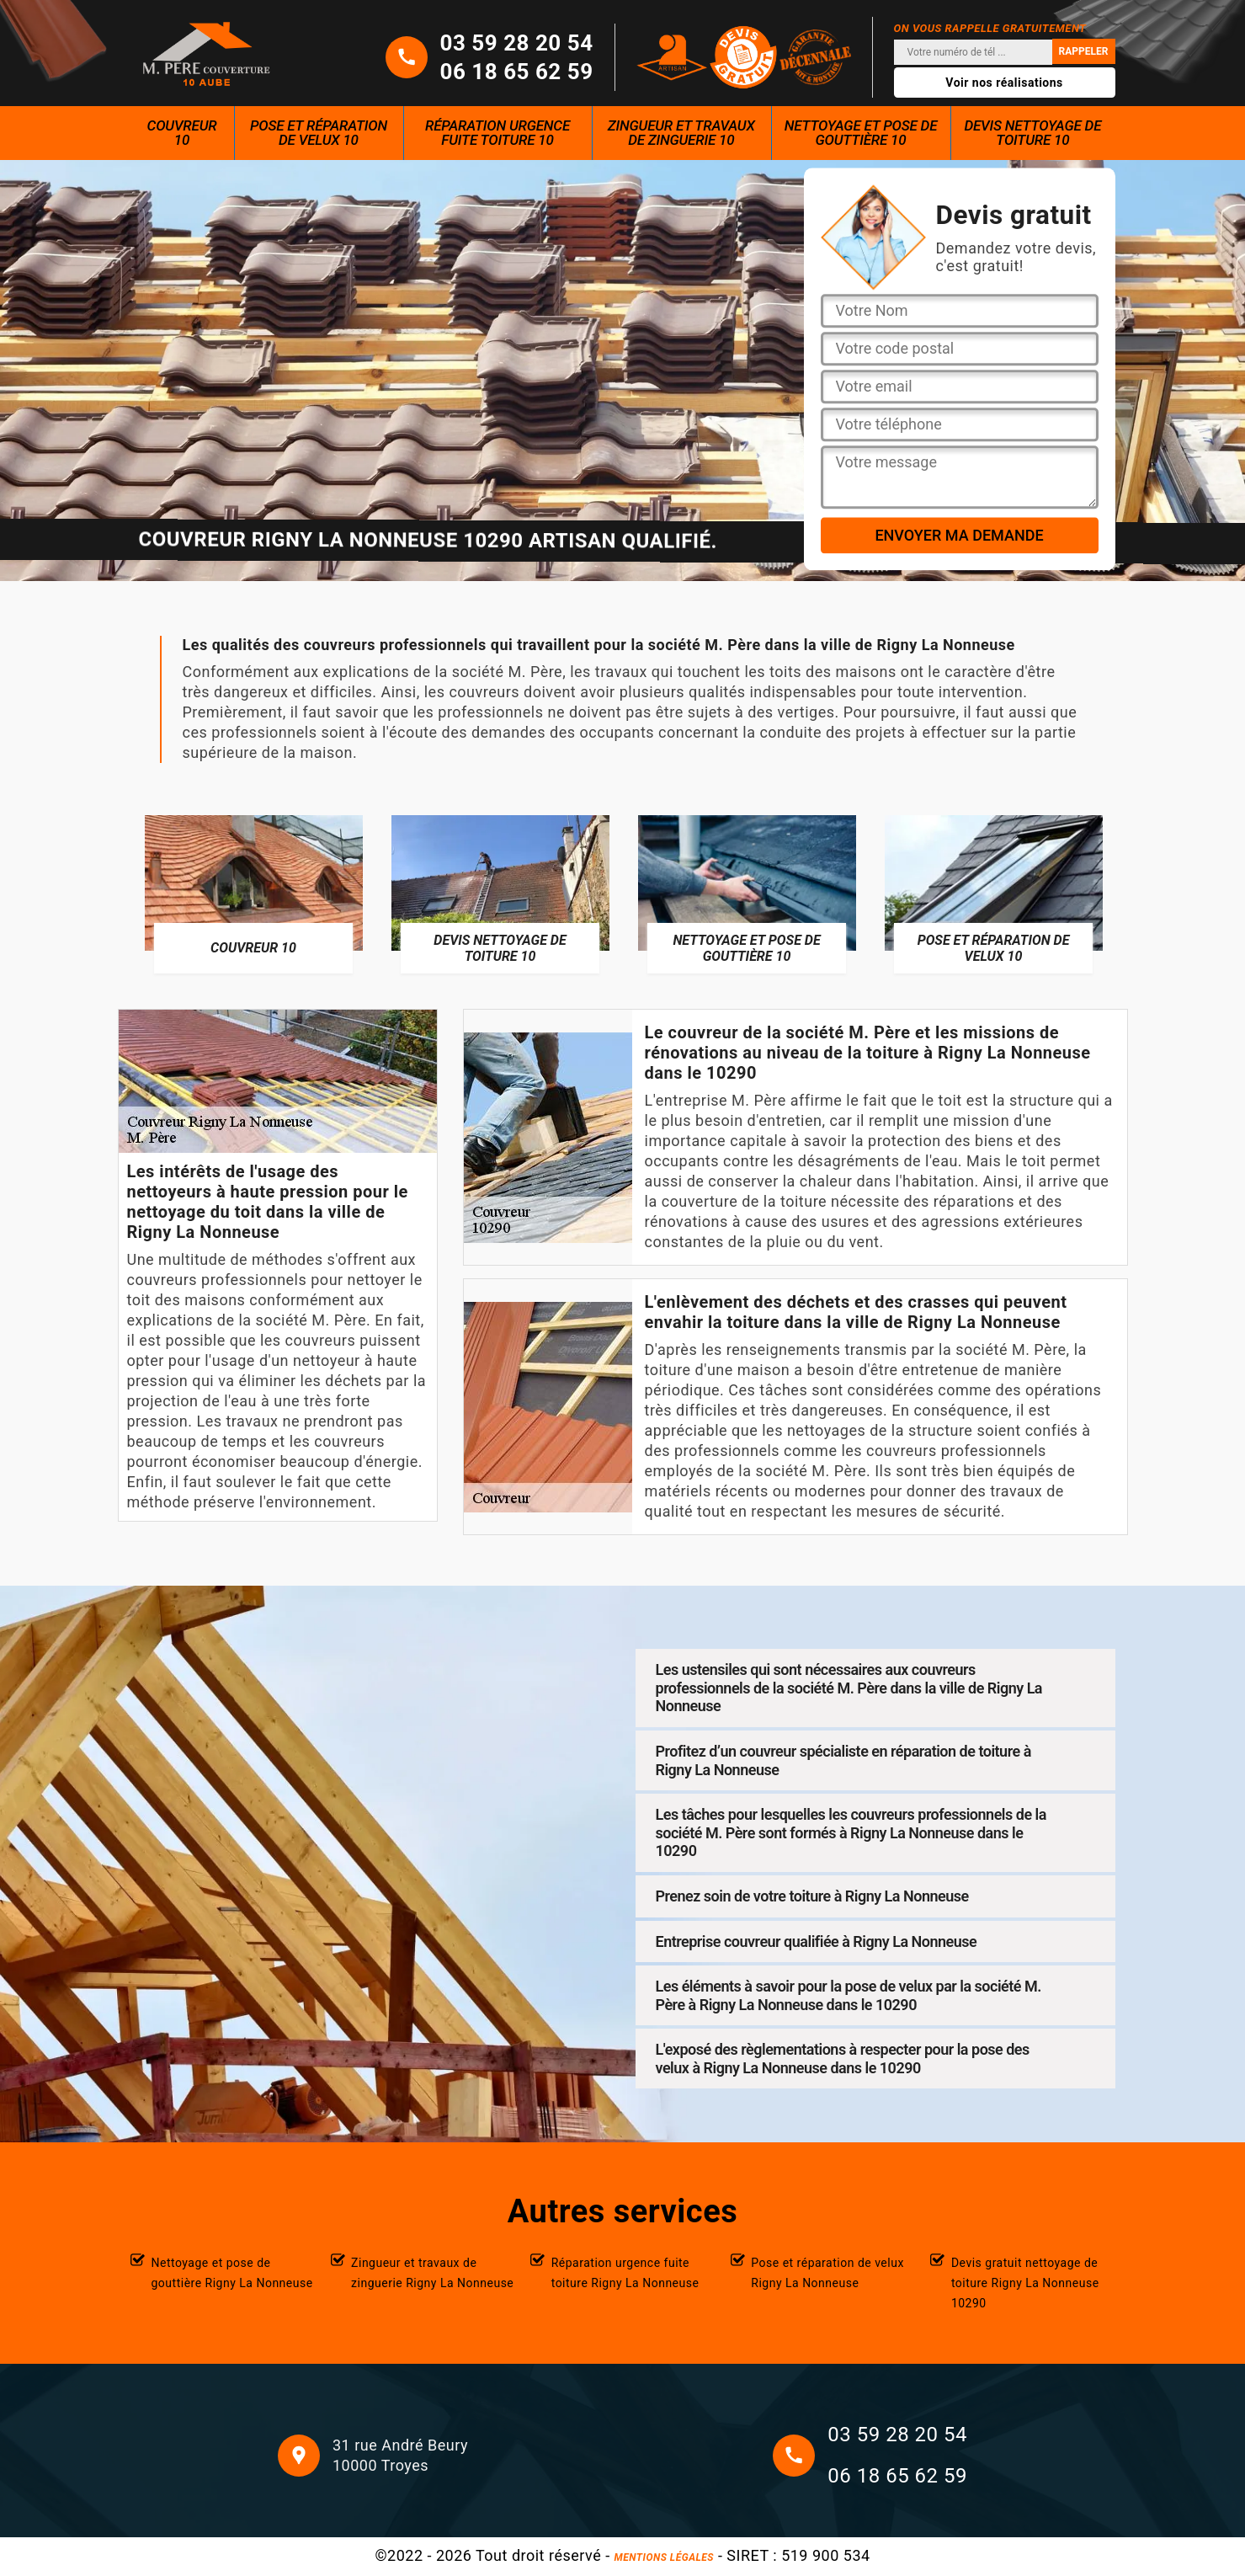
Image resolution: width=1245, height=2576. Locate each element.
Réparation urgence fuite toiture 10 (497, 132)
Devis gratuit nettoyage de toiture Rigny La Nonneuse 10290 (1025, 2283)
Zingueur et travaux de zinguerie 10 (681, 132)
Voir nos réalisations (1004, 82)
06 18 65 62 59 (516, 71)
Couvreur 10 (182, 132)
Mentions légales (664, 2557)
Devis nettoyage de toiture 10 (1032, 132)
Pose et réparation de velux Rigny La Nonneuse (827, 2273)
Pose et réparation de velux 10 (318, 132)
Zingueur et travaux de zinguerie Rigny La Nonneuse (432, 2273)
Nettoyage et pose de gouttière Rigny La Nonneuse (232, 2273)
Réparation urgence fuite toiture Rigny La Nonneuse (625, 2273)
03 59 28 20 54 (516, 43)
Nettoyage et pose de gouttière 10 (861, 132)
